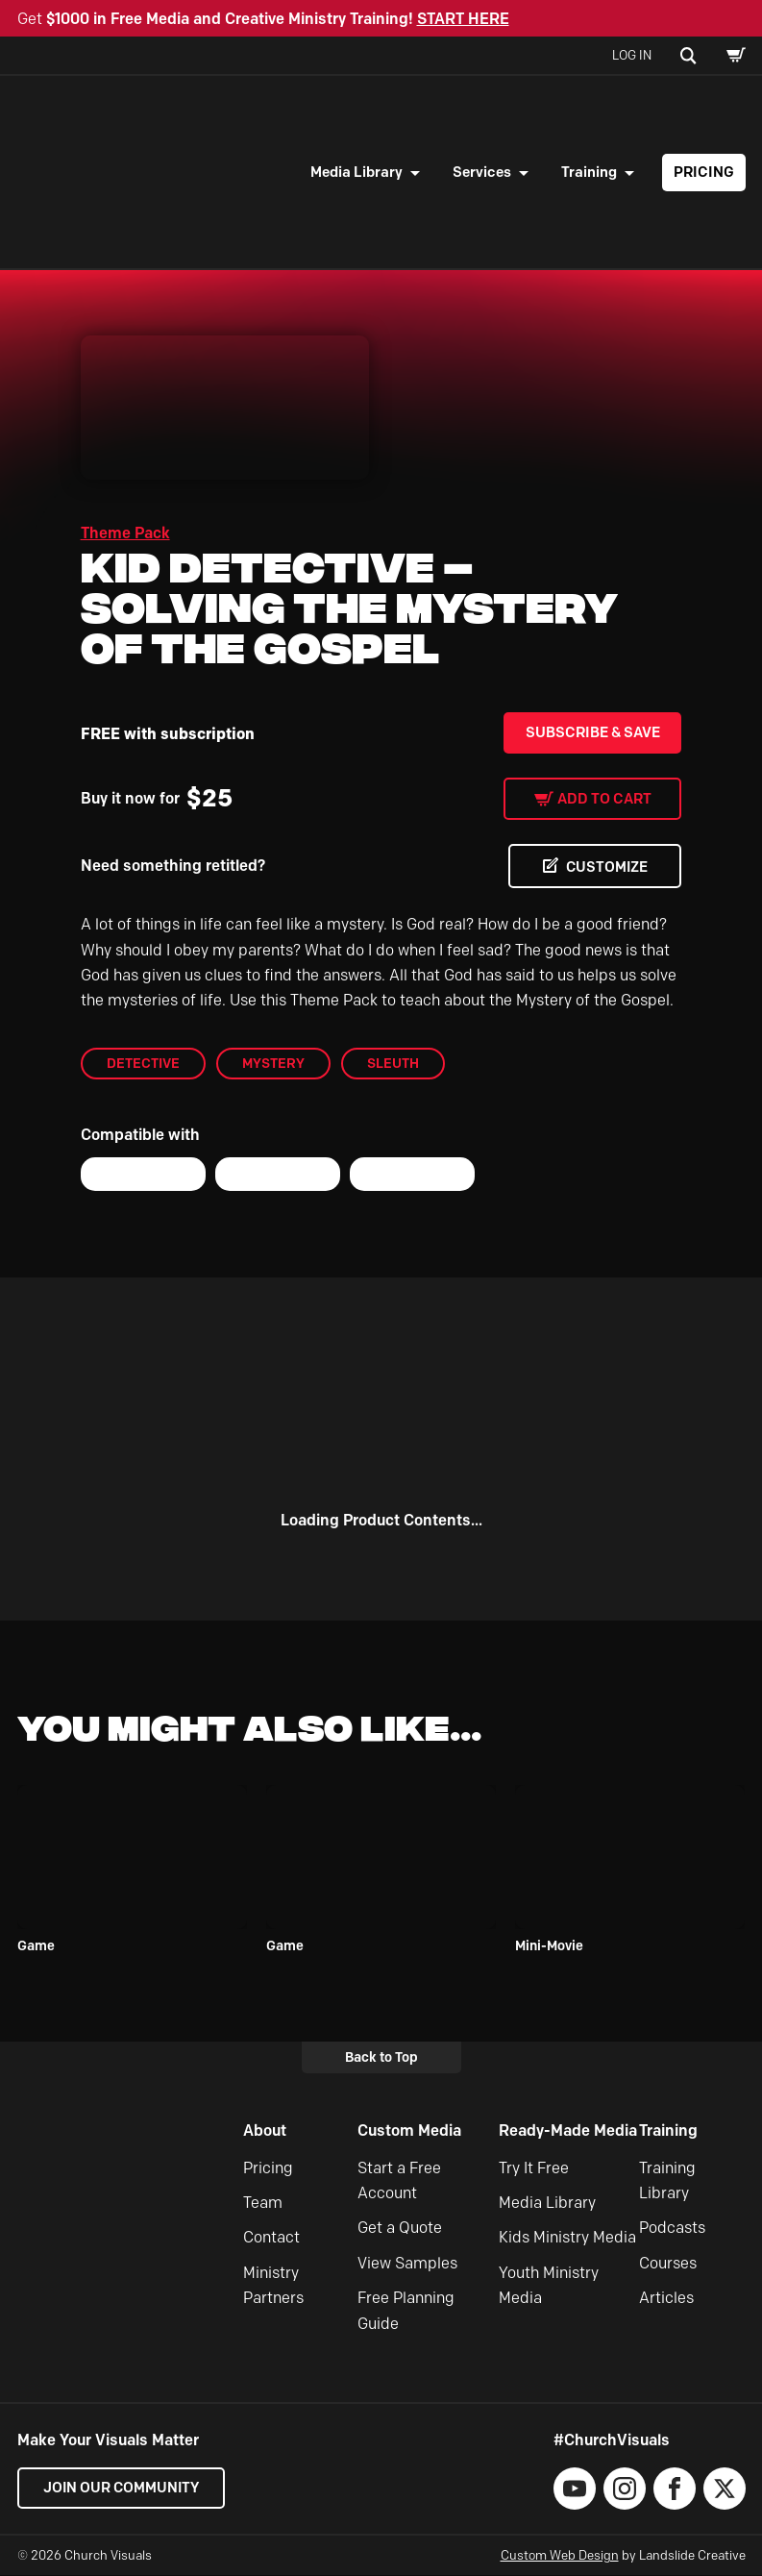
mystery (273, 1063)
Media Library (356, 172)
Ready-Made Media (568, 2130)
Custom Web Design (560, 2555)
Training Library (667, 2180)
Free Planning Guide (406, 2310)
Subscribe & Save (593, 732)
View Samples (407, 2263)
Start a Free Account (399, 2180)
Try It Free (534, 2168)
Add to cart (604, 798)
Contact (271, 2238)
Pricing (704, 172)
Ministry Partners (273, 2285)
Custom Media (409, 2130)
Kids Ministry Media (567, 2238)
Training (589, 172)
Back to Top (381, 2057)
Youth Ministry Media (549, 2285)
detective (143, 1063)
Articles (666, 2298)
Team (263, 2202)
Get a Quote (399, 2228)
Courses (668, 2263)
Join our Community (123, 2487)
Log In (631, 54)
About (264, 2130)
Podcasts (672, 2228)
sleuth (393, 1063)
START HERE (463, 19)
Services (482, 172)
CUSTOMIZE (604, 867)
